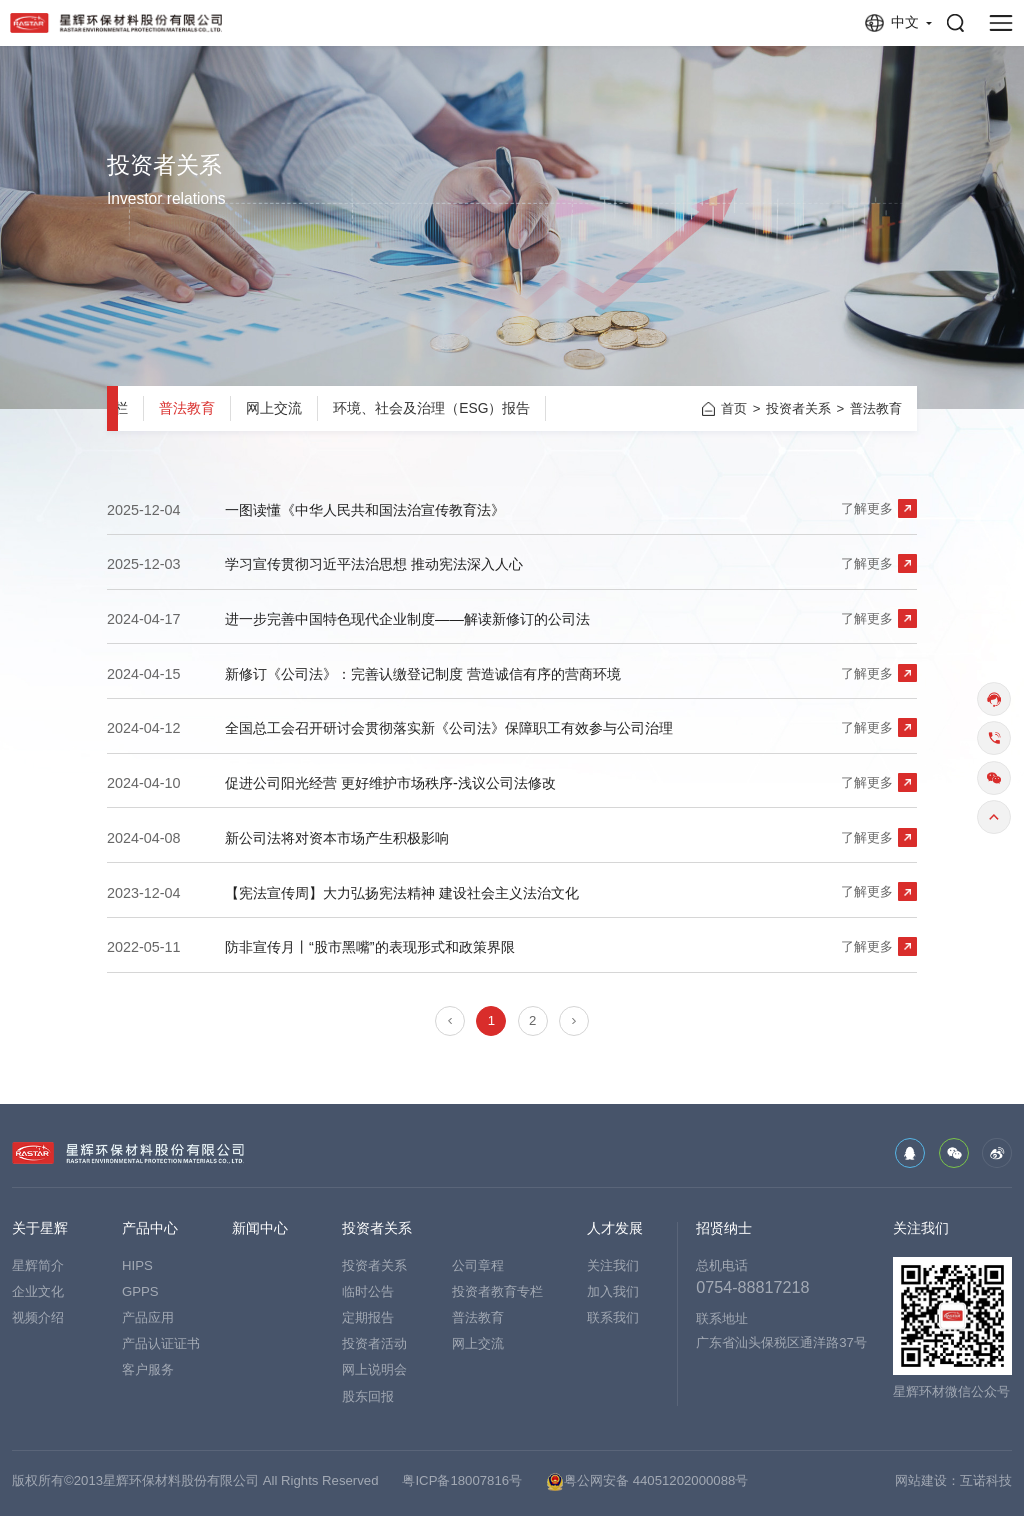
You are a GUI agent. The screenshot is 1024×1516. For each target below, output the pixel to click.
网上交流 (274, 408)
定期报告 (368, 1317)
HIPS (137, 1265)
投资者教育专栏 (497, 1291)
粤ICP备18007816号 (462, 1480)
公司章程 (478, 1265)
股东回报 (368, 1396)
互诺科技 (986, 1480)
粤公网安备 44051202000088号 (647, 1482)
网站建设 (921, 1480)
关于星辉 (40, 1229)
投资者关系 (798, 408)
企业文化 (38, 1291)
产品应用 (148, 1317)
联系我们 (613, 1317)
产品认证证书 (161, 1343)
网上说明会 (374, 1369)
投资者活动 (374, 1343)
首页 (734, 408)
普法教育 (187, 408)
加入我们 (613, 1291)
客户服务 (148, 1369)
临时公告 (368, 1291)
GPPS (140, 1291)
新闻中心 (260, 1229)
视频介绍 (38, 1317)
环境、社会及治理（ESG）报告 (431, 408)
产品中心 (150, 1229)
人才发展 (615, 1229)
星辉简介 (38, 1265)
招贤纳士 (724, 1229)
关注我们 (613, 1265)
